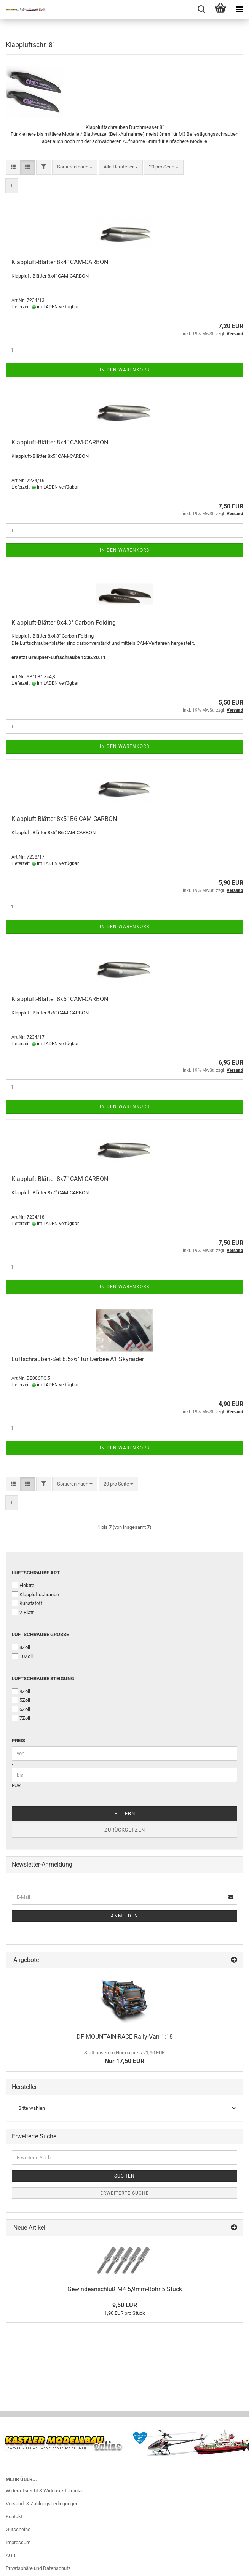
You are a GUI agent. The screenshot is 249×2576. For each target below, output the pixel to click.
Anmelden (124, 1916)
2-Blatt (23, 1612)
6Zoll (21, 1709)
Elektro (23, 1585)
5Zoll (21, 1700)
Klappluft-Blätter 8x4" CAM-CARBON (59, 262)
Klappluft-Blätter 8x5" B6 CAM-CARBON (64, 818)
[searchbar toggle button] (201, 9)
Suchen (124, 2176)
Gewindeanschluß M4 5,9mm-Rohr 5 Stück (124, 2289)
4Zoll (21, 1691)
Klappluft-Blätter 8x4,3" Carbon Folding (63, 622)
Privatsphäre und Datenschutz (38, 2568)
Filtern (124, 1813)
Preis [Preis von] (18, 1740)
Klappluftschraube (35, 1594)
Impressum (18, 2542)
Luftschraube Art (36, 1573)
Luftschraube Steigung (43, 1678)
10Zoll (22, 1656)
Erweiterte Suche (124, 2193)
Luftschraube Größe (40, 1634)
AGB (10, 2555)
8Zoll (21, 1647)
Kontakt (14, 2516)
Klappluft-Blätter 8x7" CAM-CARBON (59, 1178)
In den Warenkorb (124, 370)
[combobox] (74, 167)
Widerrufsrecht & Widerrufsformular (44, 2490)
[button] (13, 167)
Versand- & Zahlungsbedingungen (42, 2503)
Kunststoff (27, 1603)
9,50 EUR (124, 2305)
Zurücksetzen (124, 1830)
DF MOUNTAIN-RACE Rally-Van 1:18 (125, 2036)
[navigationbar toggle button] (239, 9)
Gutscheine (18, 2529)
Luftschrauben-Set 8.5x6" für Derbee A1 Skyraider (77, 1359)
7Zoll (21, 1718)
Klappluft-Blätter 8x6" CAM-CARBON (59, 999)
